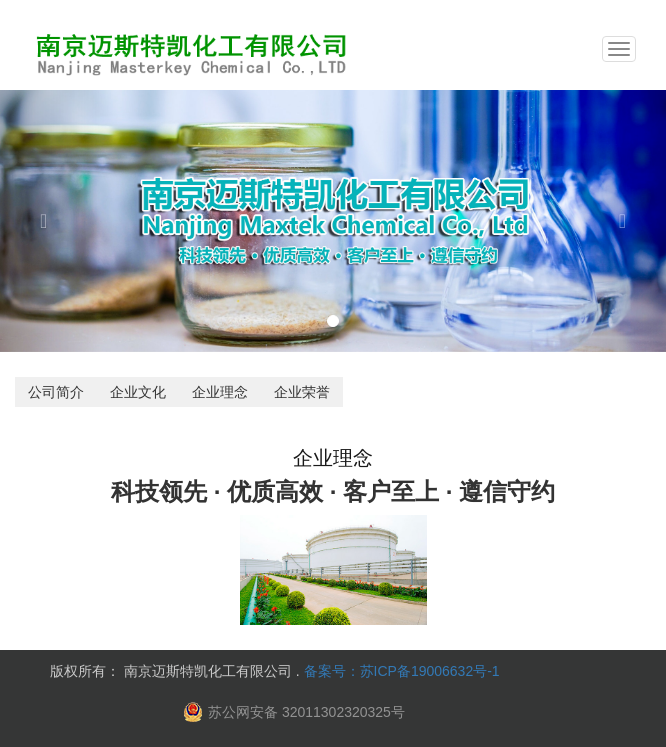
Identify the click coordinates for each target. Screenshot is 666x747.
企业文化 (138, 392)
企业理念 (220, 392)
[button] (50, 221)
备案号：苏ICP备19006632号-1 (402, 671)
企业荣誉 (302, 392)
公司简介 (56, 392)
